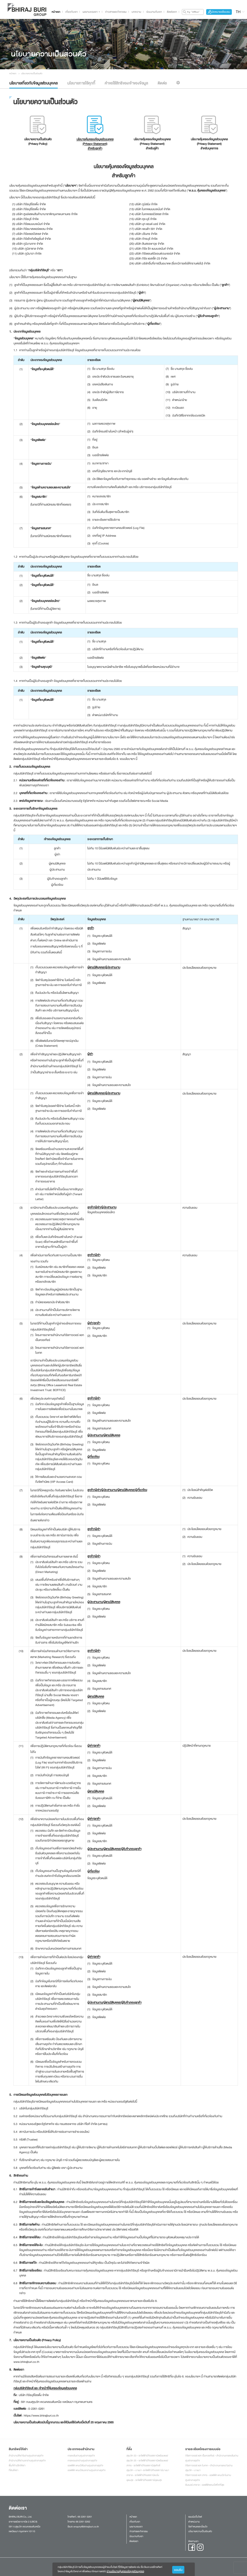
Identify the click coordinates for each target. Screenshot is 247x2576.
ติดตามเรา (193, 2541)
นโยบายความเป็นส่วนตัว (200, 2531)
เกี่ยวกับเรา (71, 12)
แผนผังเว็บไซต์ (195, 2517)
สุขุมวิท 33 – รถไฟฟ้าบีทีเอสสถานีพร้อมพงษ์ (147, 2456)
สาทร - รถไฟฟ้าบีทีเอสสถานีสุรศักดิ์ (143, 2465)
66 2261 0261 (85, 2517)
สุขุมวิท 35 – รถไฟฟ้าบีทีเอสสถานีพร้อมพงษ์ (147, 2460)
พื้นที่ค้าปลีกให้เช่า (17, 2465)
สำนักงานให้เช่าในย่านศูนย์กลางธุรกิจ (26, 2456)
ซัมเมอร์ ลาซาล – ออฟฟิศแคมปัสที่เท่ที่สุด (204, 2485)
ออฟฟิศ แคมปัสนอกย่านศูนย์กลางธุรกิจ (87, 2470)
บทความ (136, 12)
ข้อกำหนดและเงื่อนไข (197, 2527)
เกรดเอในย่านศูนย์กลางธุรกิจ (81, 2456)
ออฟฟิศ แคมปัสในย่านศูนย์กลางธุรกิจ (85, 2465)
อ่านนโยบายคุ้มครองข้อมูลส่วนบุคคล (125, 2571)
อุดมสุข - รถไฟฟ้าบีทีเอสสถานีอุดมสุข (144, 2480)
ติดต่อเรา (172, 12)
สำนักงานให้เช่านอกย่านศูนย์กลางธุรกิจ (27, 2460)
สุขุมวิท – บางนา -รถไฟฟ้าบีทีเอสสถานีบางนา (147, 2470)
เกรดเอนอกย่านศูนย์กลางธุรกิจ (82, 2460)
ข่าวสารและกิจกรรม (116, 12)
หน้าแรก (56, 12)
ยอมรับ (178, 2569)
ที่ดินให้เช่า (13, 2470)
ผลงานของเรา (91, 12)
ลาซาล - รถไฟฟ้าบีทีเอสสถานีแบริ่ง (142, 2475)
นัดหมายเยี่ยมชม (220, 12)
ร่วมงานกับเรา (154, 12)
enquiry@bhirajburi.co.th (86, 2527)
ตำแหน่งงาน (194, 2522)
